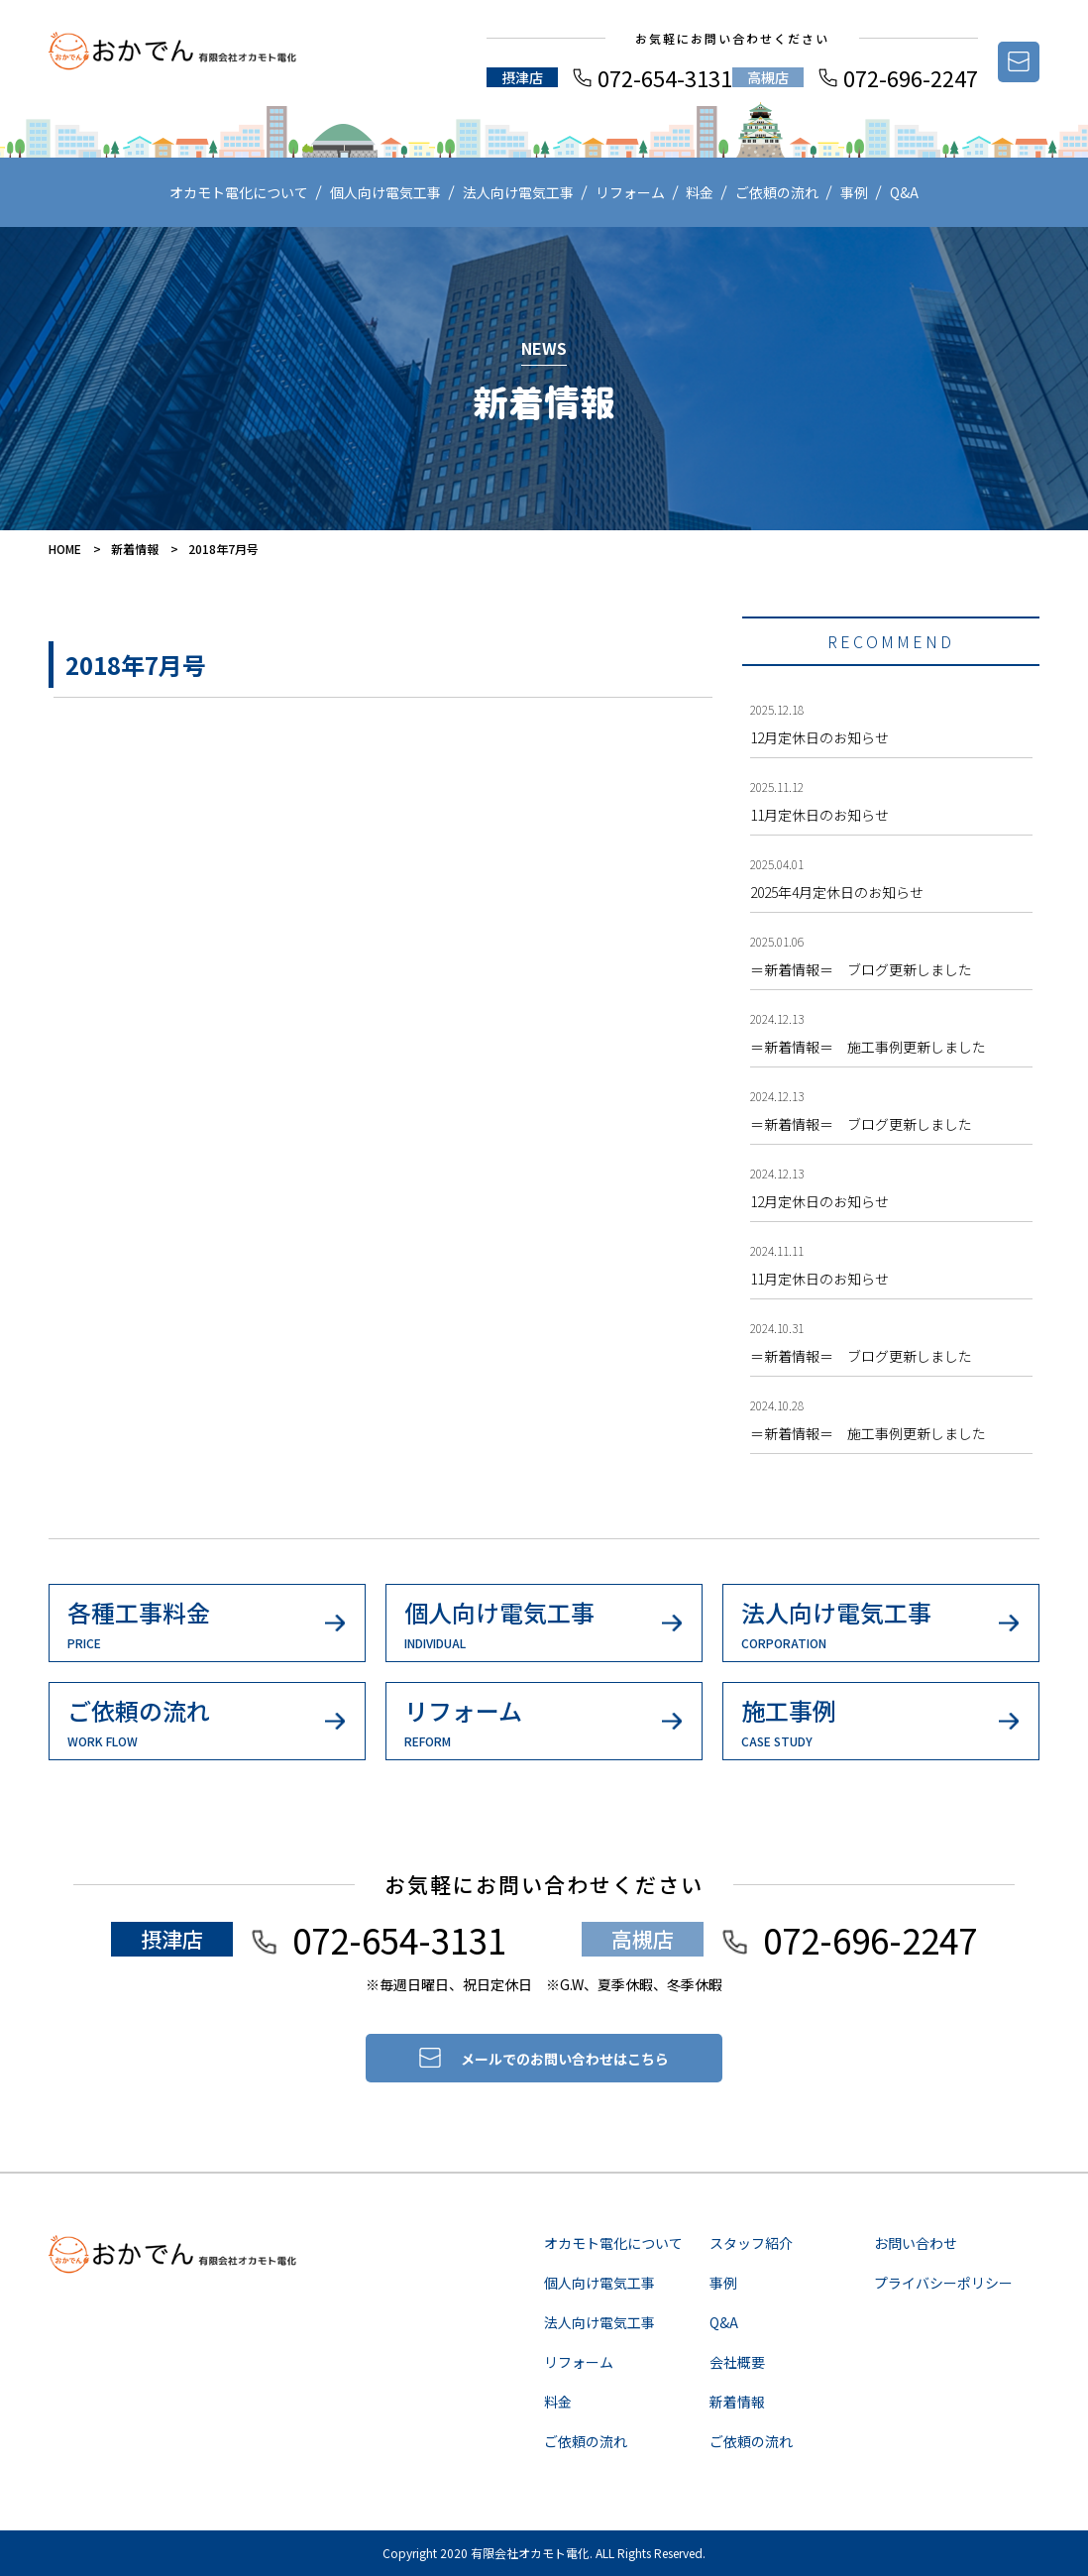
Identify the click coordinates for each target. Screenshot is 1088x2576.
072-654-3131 (665, 77)
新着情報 (135, 548)
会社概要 (737, 2362)
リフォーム (630, 192)
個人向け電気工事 (385, 192)
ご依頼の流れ (776, 192)
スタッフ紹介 (751, 2243)
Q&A (904, 192)
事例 (854, 192)
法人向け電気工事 (518, 192)
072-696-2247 (910, 77)
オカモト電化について (238, 192)
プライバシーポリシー (943, 2283)
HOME (65, 548)
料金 (699, 192)
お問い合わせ (915, 2243)
